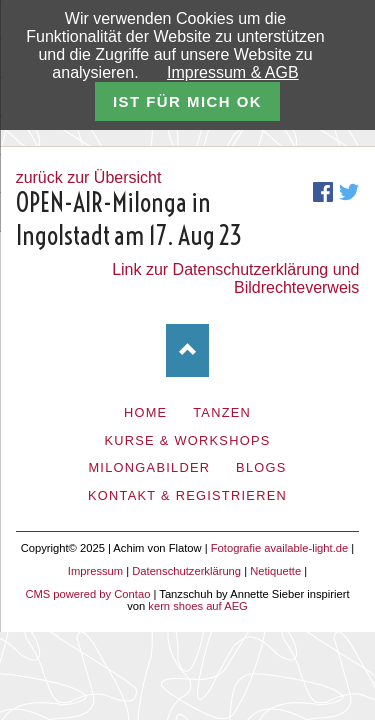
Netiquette (275, 571)
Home (146, 412)
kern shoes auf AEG (198, 606)
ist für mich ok (187, 101)
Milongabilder (149, 467)
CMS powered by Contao (87, 594)
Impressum (95, 571)
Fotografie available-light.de (279, 548)
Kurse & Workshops (187, 440)
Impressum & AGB (233, 72)
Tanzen (222, 412)
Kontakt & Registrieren (187, 495)
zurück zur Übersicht (89, 177)
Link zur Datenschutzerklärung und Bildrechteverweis (235, 278)
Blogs (261, 467)
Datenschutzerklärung (186, 571)
